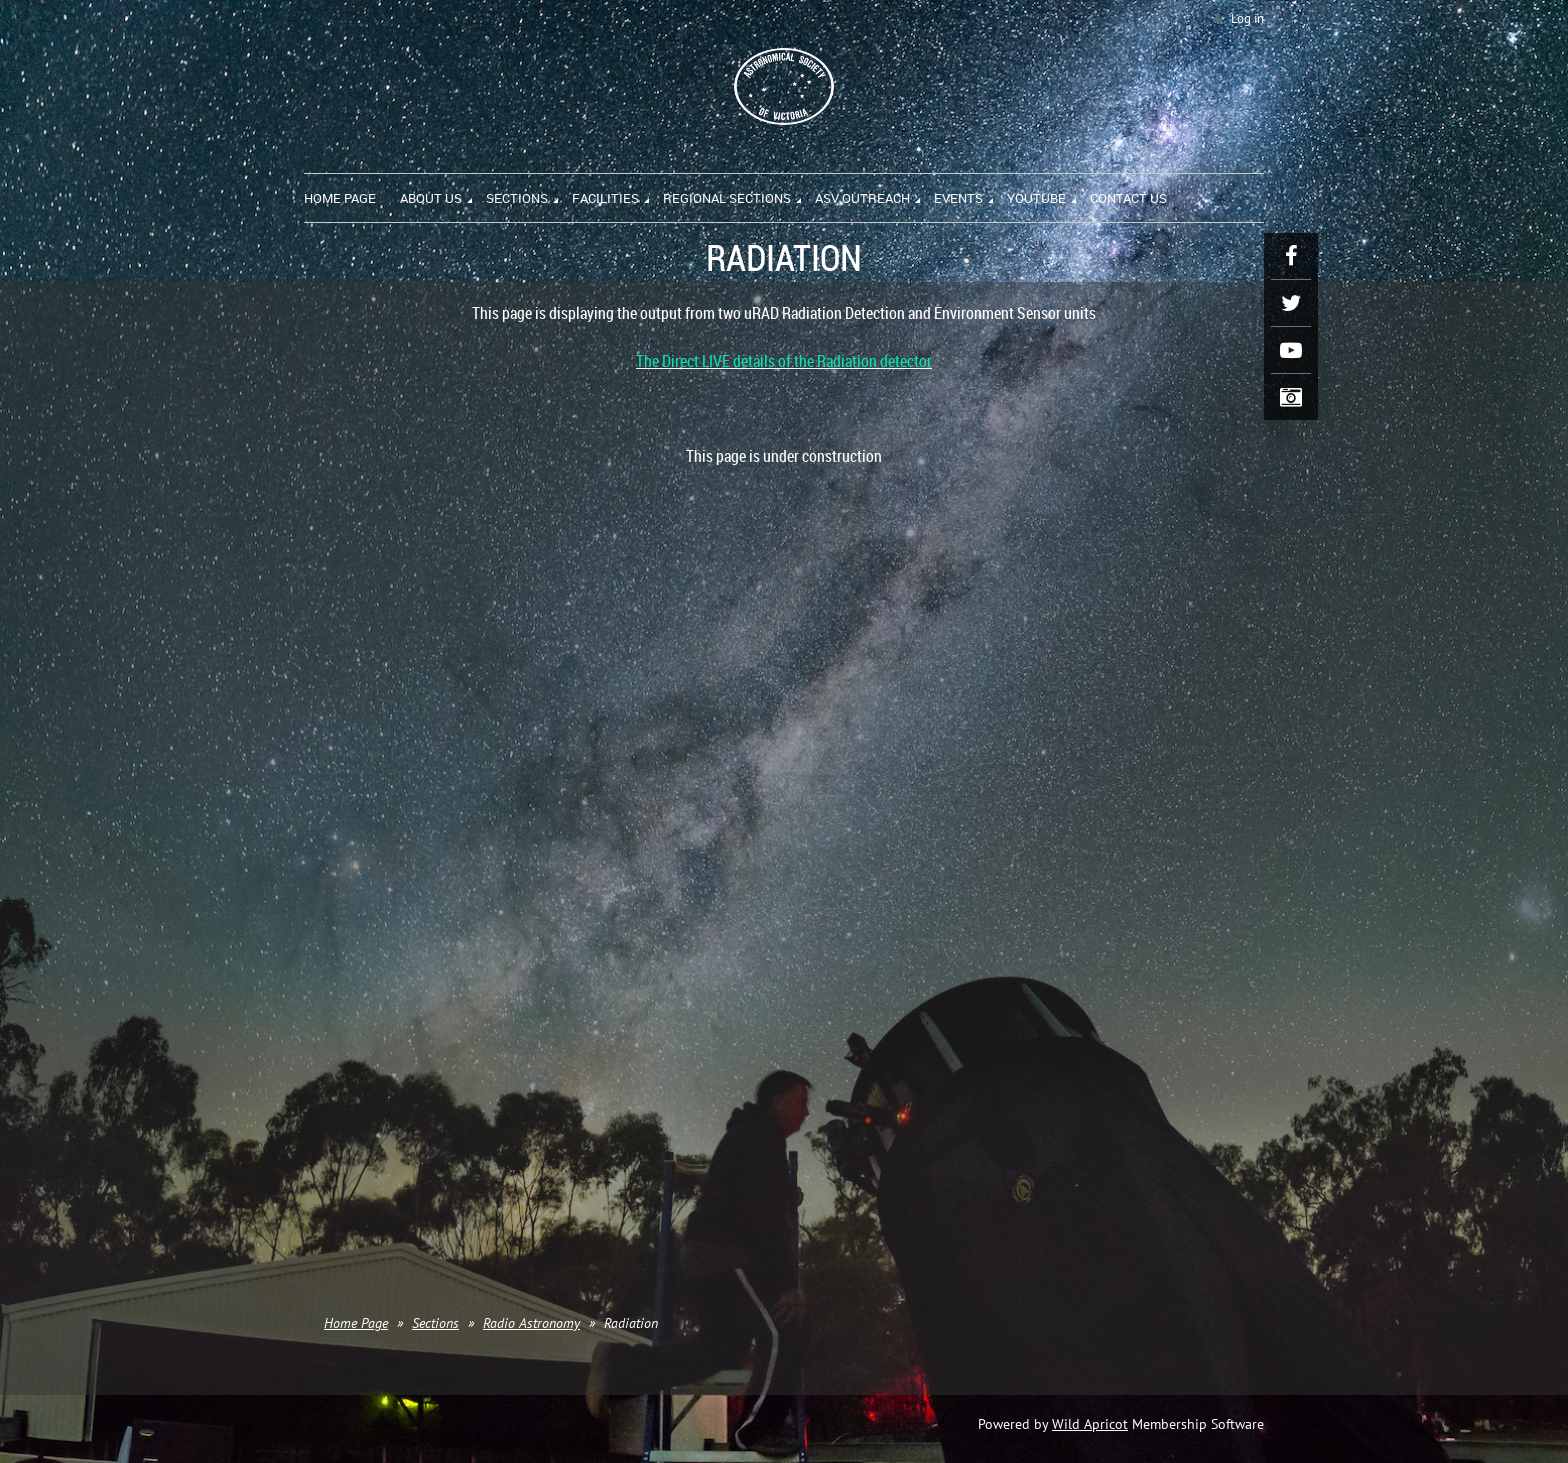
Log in (1247, 18)
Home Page (356, 1323)
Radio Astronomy (531, 1323)
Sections (435, 1323)
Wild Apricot (1090, 1424)
